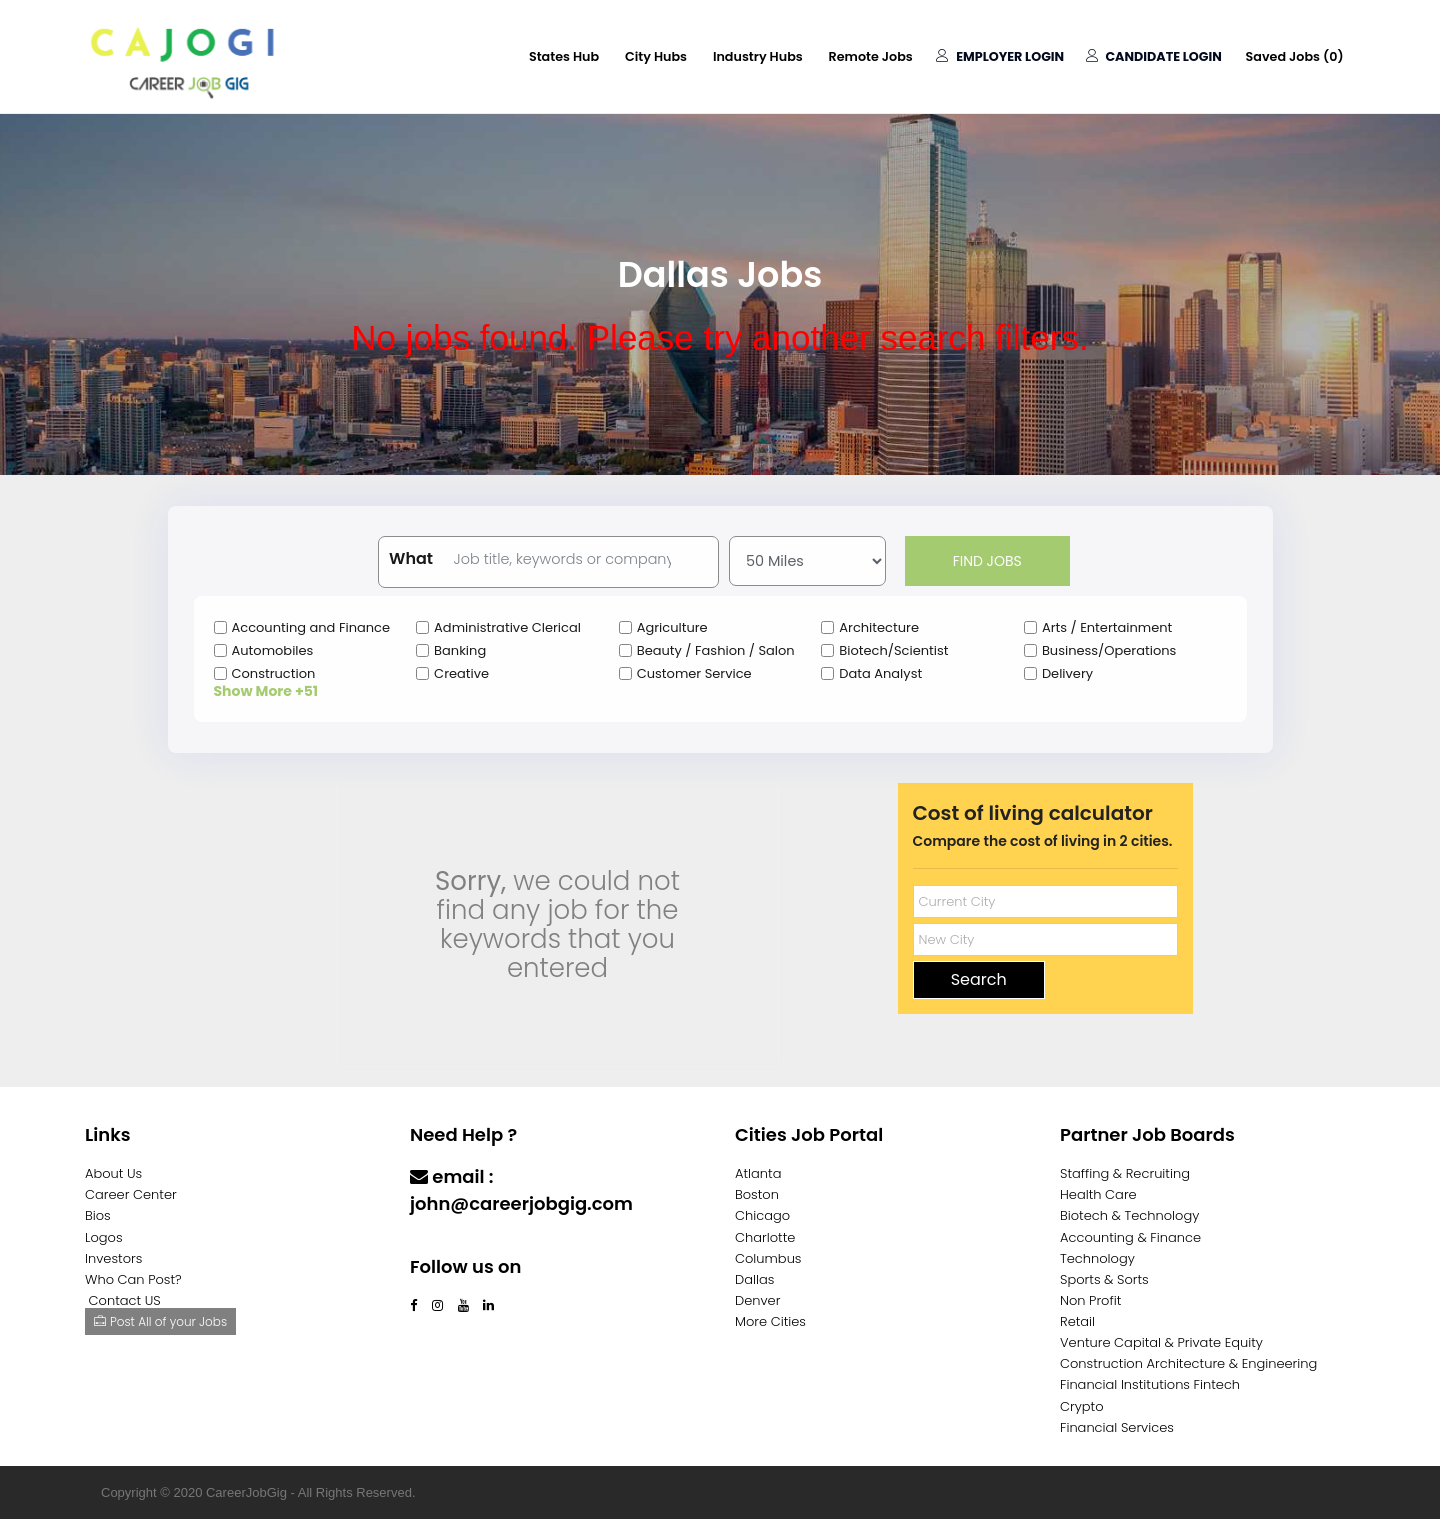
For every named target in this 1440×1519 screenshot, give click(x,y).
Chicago (762, 1215)
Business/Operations (1109, 650)
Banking (460, 650)
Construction (274, 673)
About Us (113, 1173)
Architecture (879, 627)
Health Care (1098, 1194)
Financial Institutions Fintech (1150, 1384)
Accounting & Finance (1130, 1237)
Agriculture (672, 627)
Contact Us (462, 1242)
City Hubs (641, 56)
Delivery (1067, 673)
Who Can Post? (133, 1279)
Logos (104, 1237)
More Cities (770, 1321)
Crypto (1082, 1406)
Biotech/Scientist (893, 650)
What (411, 559)
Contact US (125, 1300)
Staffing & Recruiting (1125, 1173)
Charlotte (765, 1237)
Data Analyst (880, 673)
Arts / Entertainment (1107, 627)
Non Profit (1090, 1300)
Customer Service (694, 673)
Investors (113, 1258)
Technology (1097, 1258)
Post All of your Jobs (160, 1321)
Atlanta (758, 1173)
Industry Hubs (746, 56)
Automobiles (273, 650)
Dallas (754, 1279)
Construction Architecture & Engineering (1188, 1363)
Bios (98, 1215)
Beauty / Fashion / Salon (716, 650)
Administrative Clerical (507, 627)
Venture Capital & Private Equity (1161, 1342)
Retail (1077, 1321)
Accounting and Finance (311, 627)
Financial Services (1117, 1427)
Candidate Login (1149, 56)
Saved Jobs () (1293, 56)
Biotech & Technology (1129, 1215)
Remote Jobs (862, 56)
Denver (757, 1300)
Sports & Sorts (1104, 1279)
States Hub (547, 56)
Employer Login (994, 56)
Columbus (768, 1258)
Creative (461, 673)
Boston (757, 1194)
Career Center (131, 1194)
